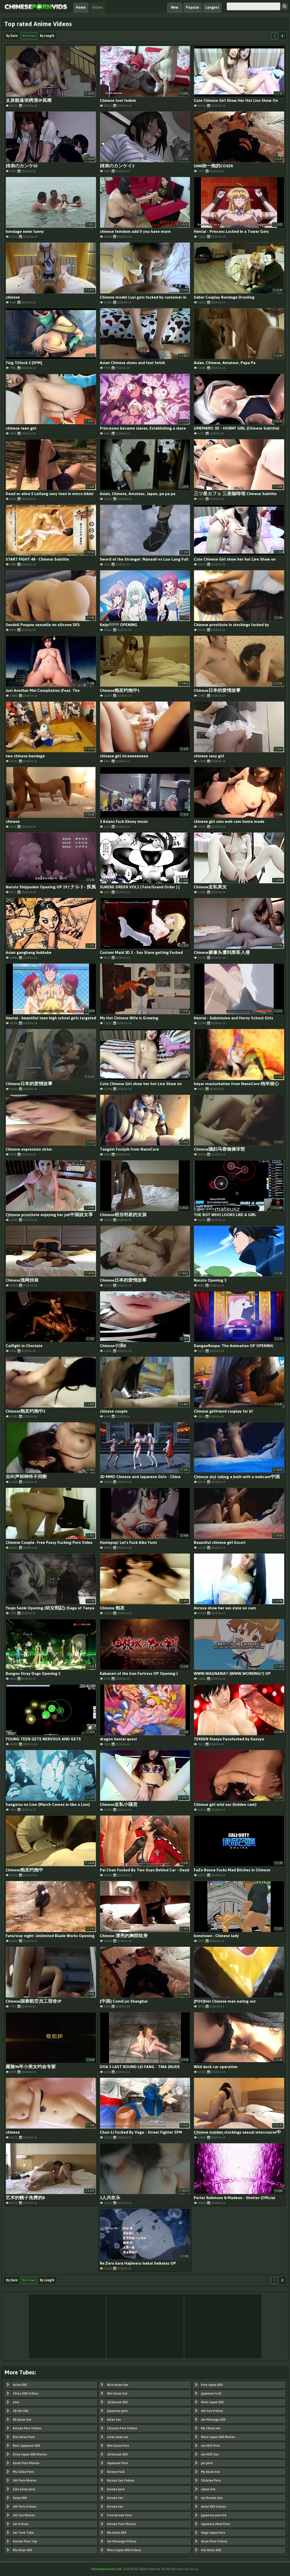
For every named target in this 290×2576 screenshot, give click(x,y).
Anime (97, 7)
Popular (192, 7)
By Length (47, 36)
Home (81, 7)
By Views (28, 36)
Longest (212, 7)
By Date (12, 36)
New (174, 7)
